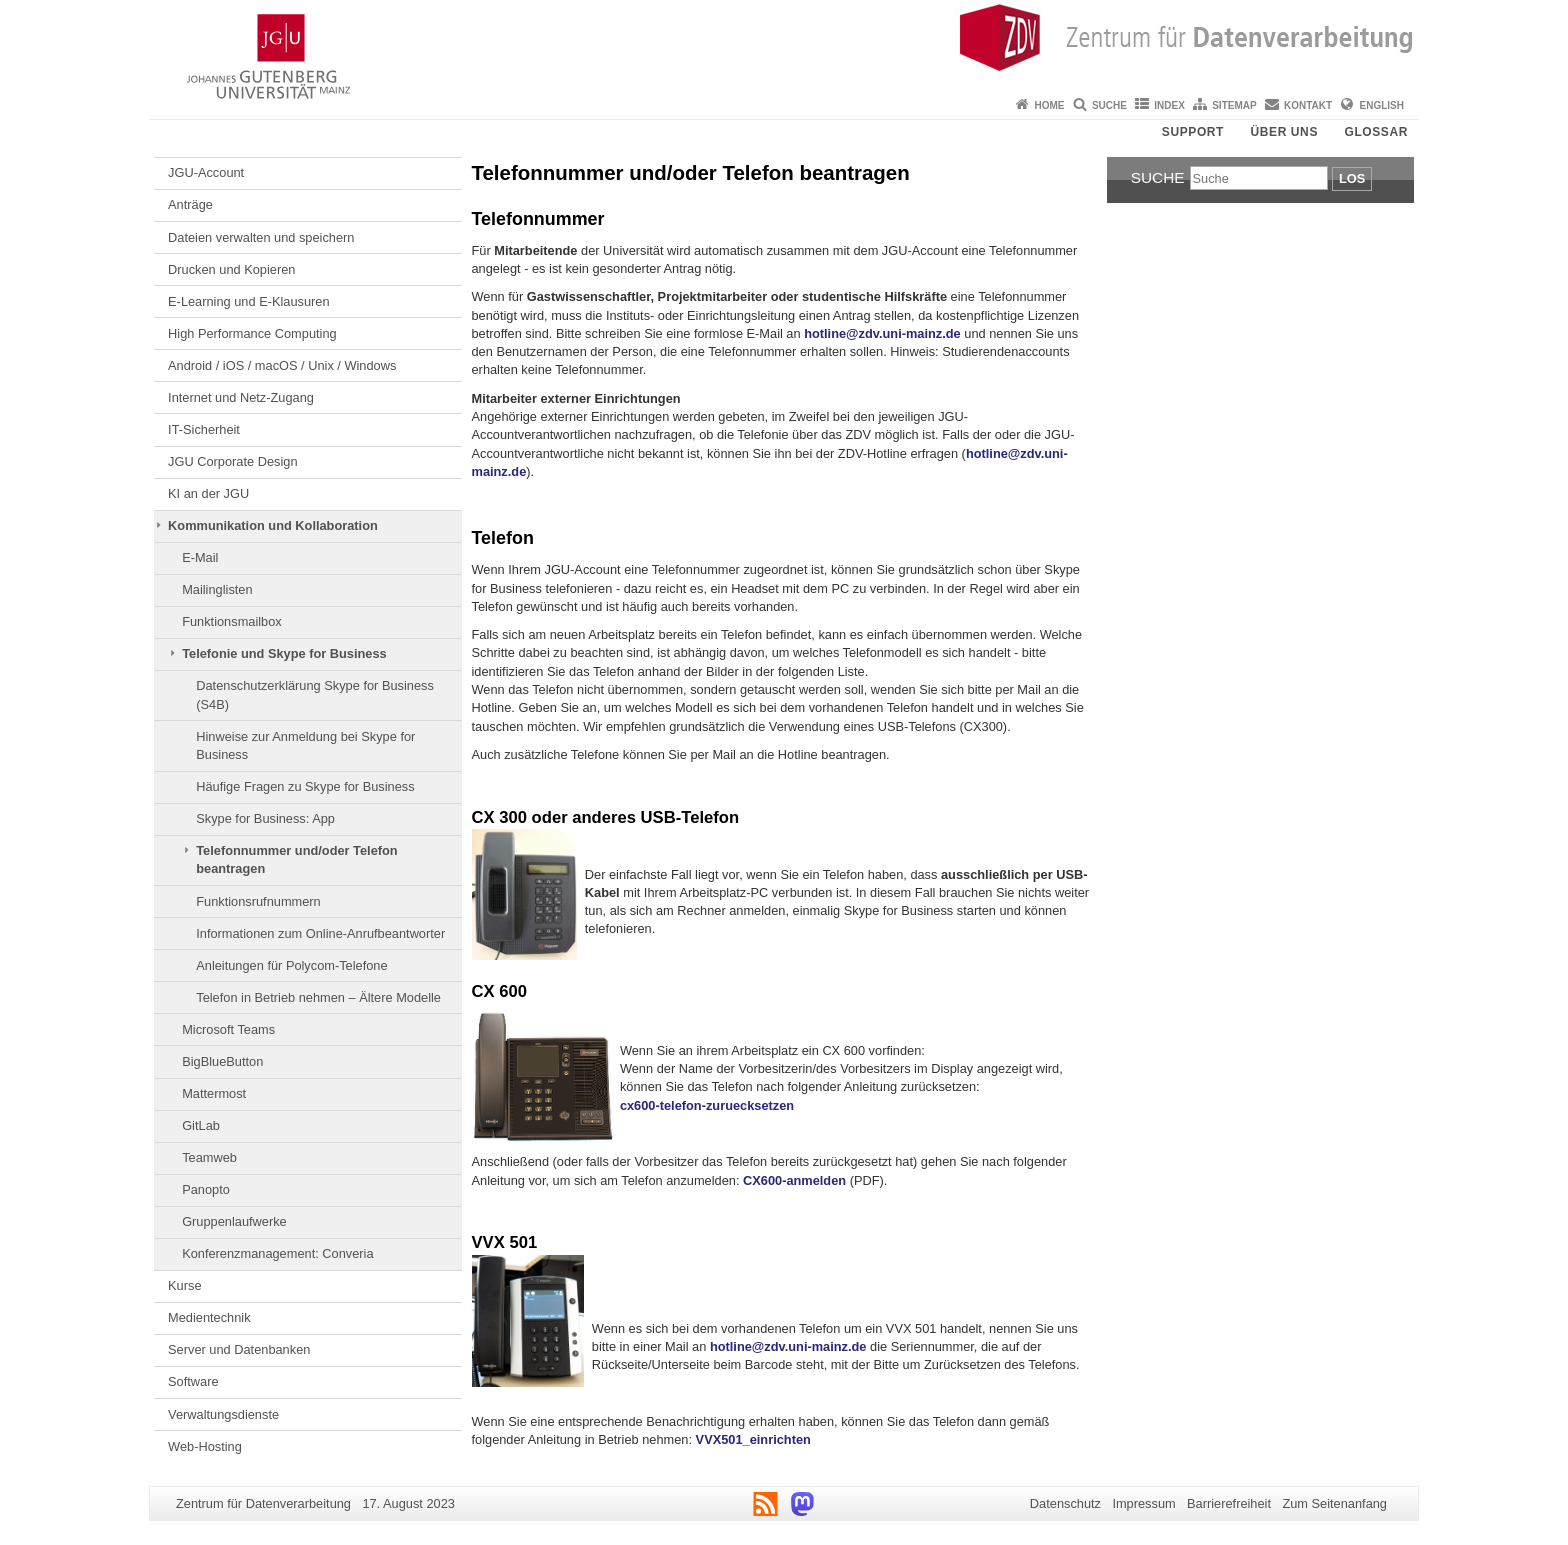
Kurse (184, 1285)
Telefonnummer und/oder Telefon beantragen (296, 859)
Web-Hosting (205, 1446)
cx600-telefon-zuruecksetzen (707, 1105)
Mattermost (214, 1093)
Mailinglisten (217, 589)
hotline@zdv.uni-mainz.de (882, 333)
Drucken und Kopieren (231, 269)
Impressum (1143, 1503)
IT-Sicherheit (204, 429)
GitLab (201, 1125)
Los (1352, 178)
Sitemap (1234, 105)
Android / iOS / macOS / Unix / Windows (282, 365)
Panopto (206, 1189)
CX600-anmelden (794, 1180)
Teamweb (209, 1157)
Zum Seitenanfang (1334, 1503)
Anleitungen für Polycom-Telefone (291, 965)
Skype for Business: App (265, 818)
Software (193, 1381)
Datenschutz (1065, 1503)
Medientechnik (209, 1317)
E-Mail (200, 557)
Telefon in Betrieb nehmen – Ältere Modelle (318, 997)
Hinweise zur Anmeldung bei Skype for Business (305, 745)
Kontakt (1308, 105)
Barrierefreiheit (1229, 1503)
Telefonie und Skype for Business (284, 653)
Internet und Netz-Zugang (241, 397)
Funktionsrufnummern (258, 901)
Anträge (190, 204)
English (1382, 105)
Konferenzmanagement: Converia (277, 1253)
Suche (1109, 105)
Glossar (1376, 132)
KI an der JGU (208, 493)
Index (1169, 105)
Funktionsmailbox (232, 621)
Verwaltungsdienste (223, 1414)
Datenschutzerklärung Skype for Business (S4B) (315, 694)
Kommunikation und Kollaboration (273, 525)
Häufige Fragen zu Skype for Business (305, 786)
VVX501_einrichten (753, 1439)
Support (1193, 132)
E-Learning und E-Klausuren (249, 301)
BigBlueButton (222, 1061)
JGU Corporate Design (232, 461)
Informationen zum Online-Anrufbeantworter (320, 933)
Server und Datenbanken (239, 1349)
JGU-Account (206, 172)
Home (1050, 105)
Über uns (1284, 132)
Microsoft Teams (228, 1029)
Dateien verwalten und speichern (261, 237)
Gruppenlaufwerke (234, 1221)
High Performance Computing (252, 333)
